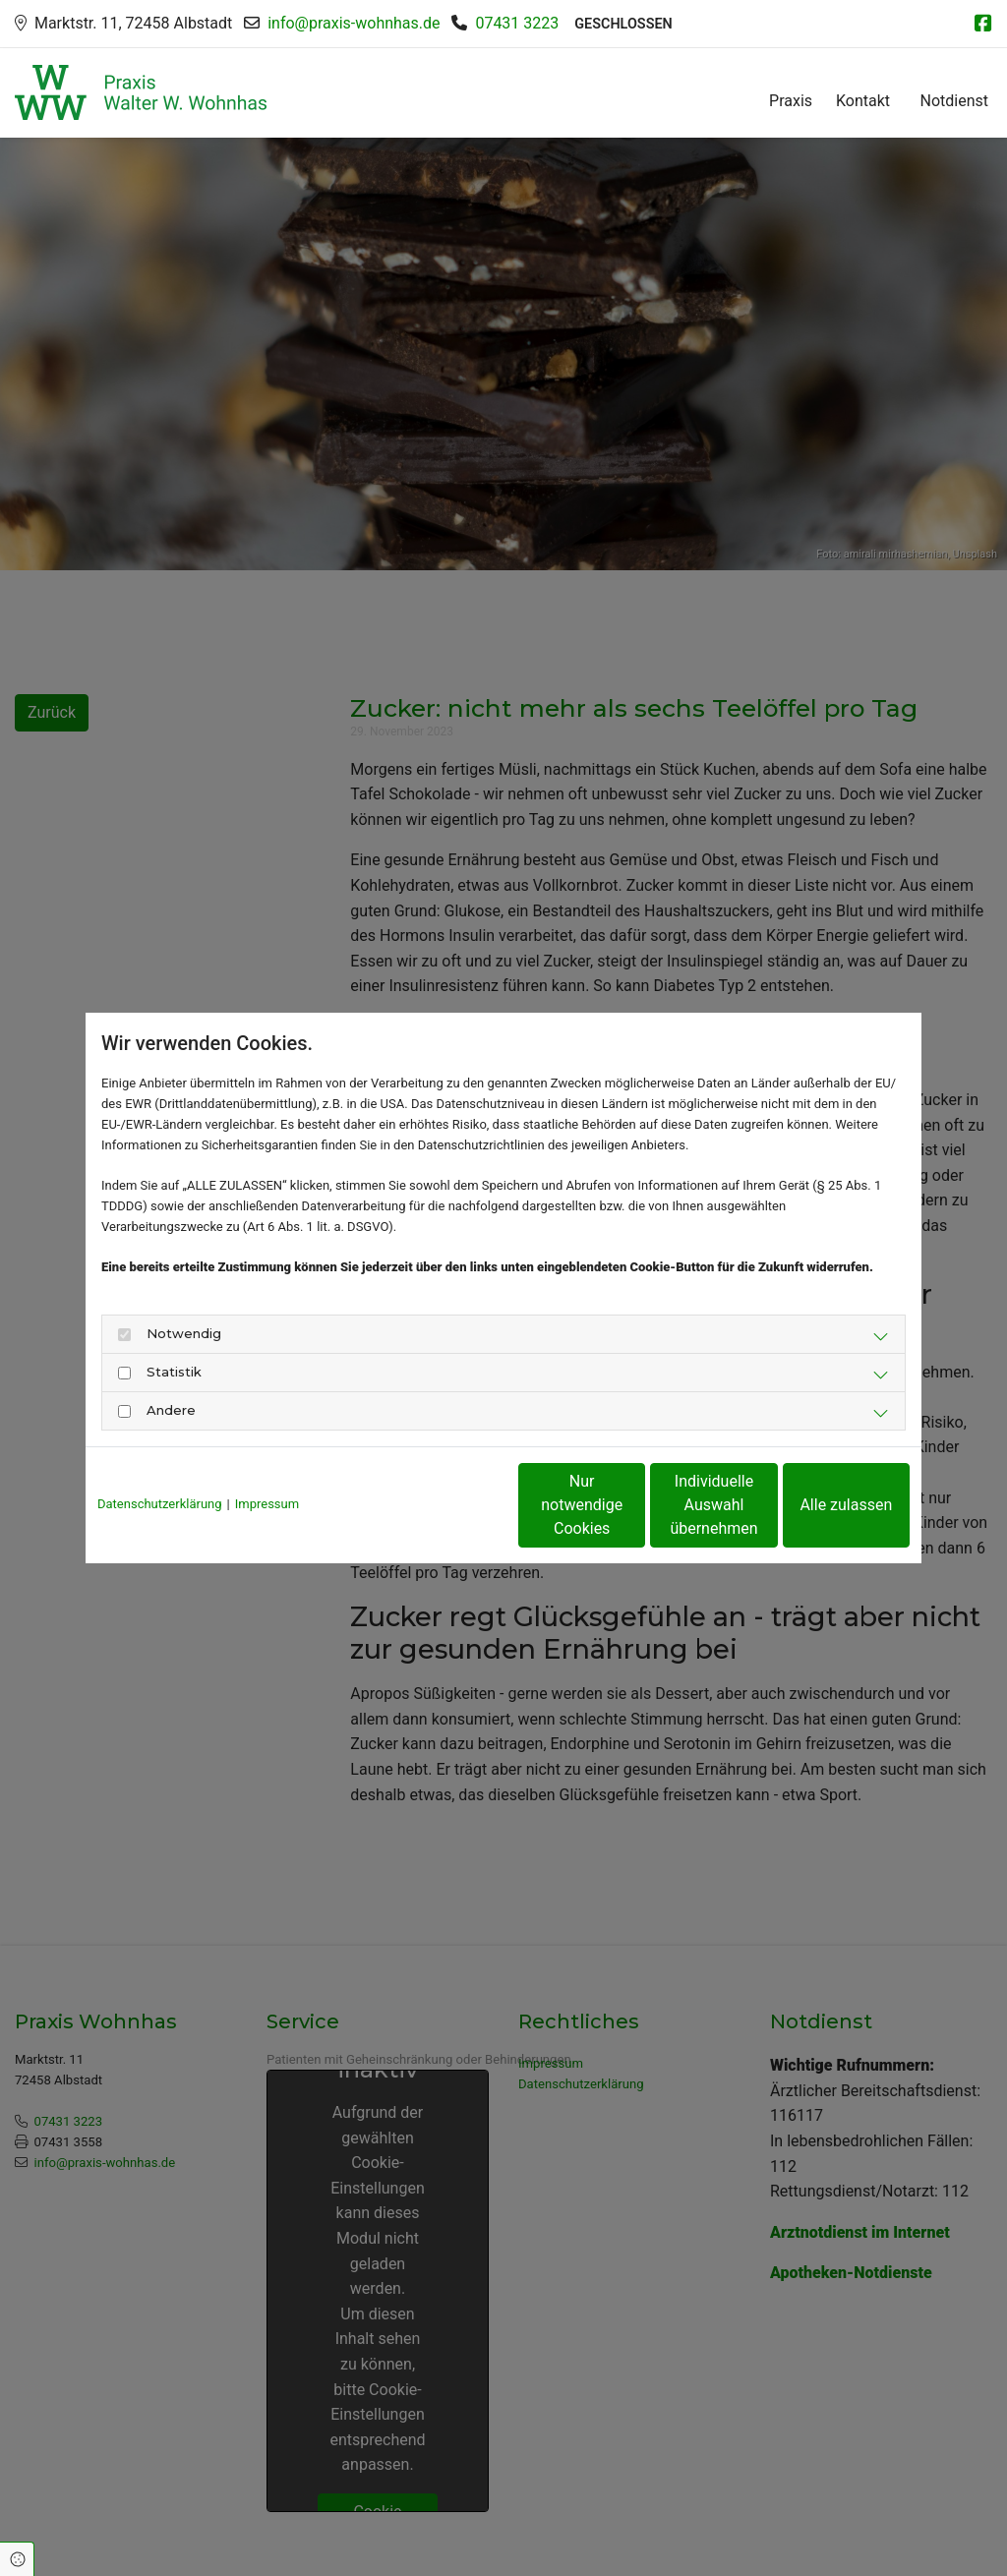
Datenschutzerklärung (159, 1503)
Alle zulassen (819, 1504)
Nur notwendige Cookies (445, 1505)
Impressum (267, 1503)
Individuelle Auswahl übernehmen (632, 1505)
